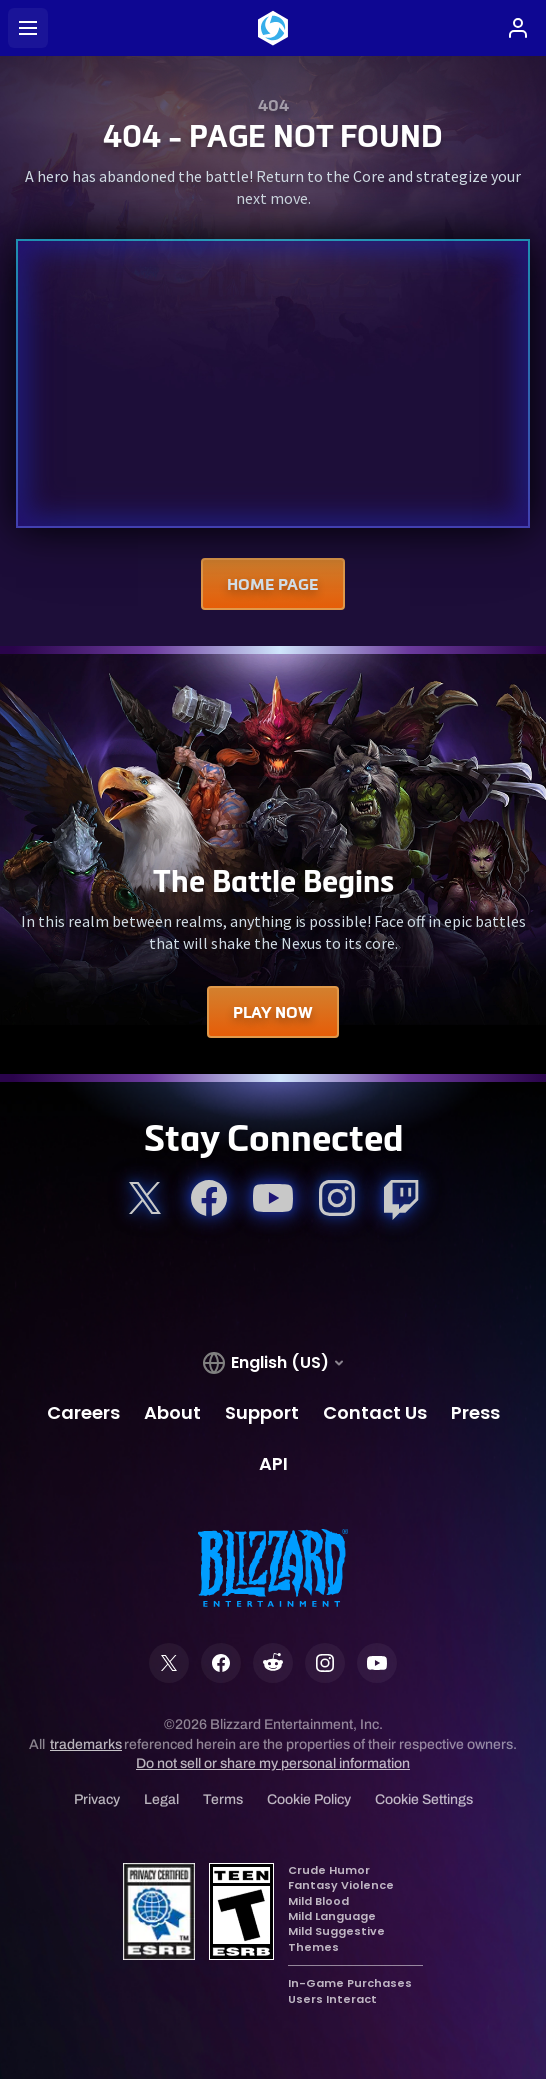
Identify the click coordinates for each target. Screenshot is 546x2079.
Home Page (273, 584)
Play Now (273, 1012)
